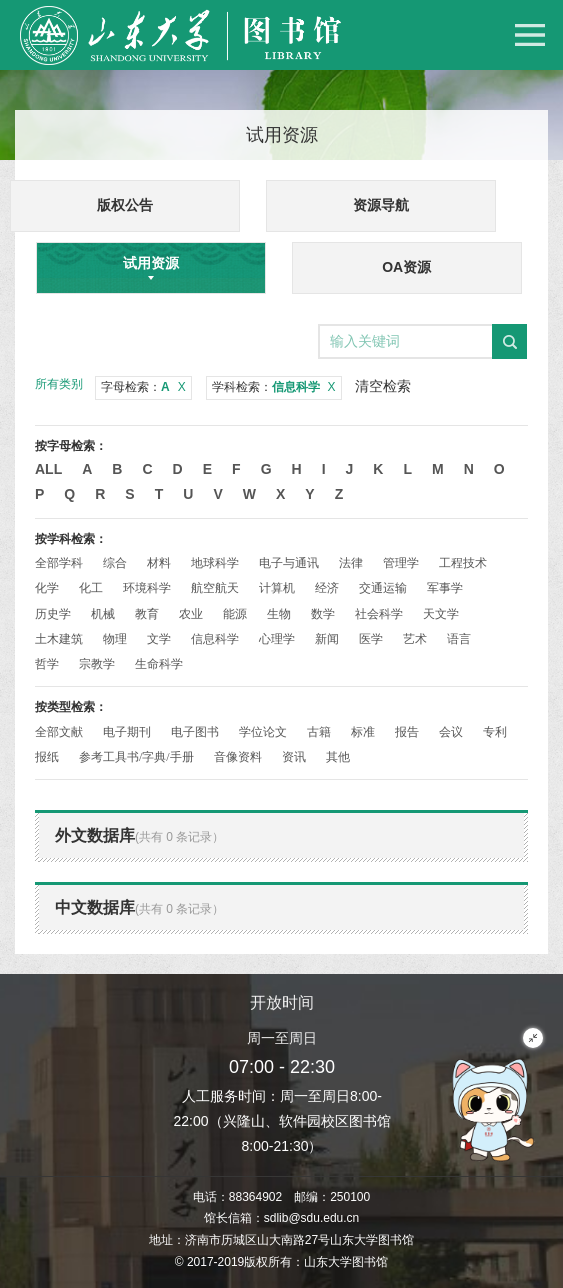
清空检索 (383, 386)
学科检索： (274, 387)
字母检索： (143, 387)
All (48, 469)
